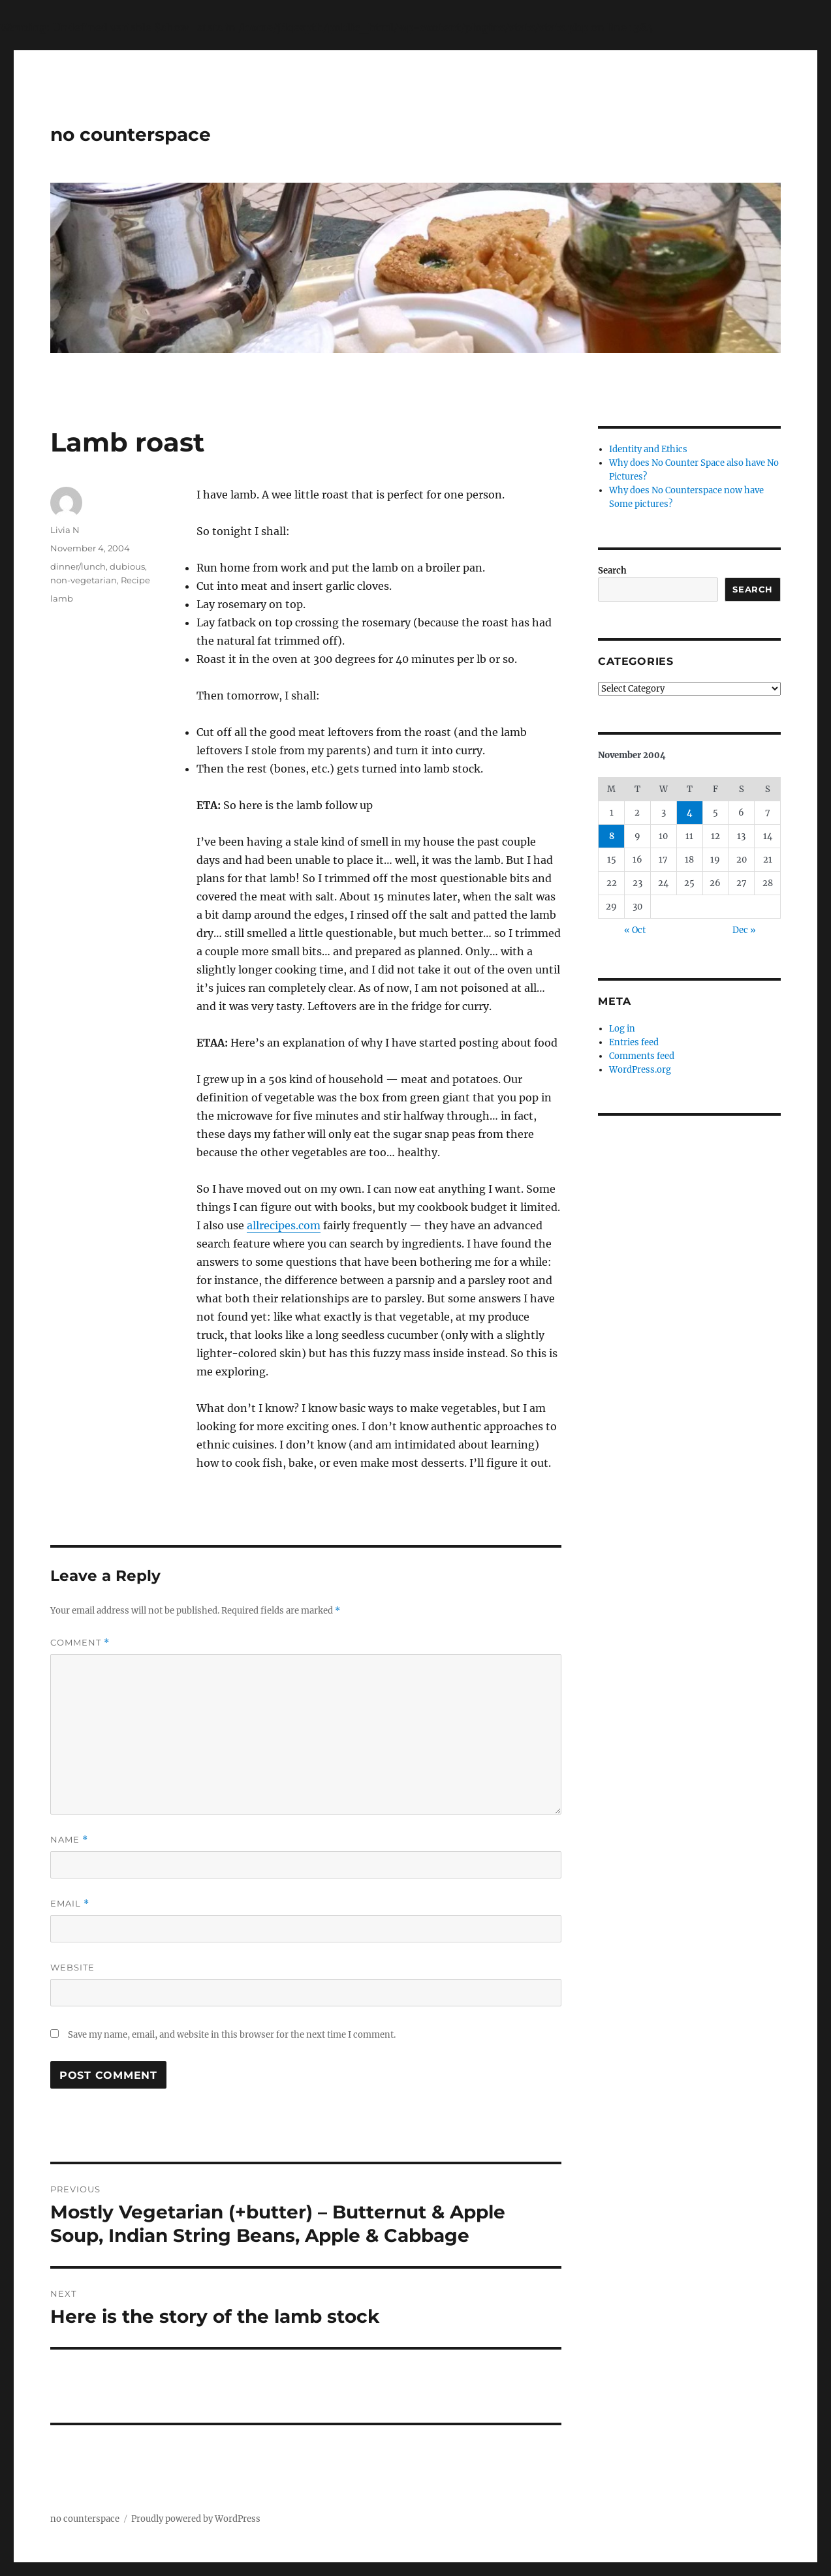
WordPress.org (640, 1069)
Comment (80, 1642)
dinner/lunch (78, 566)
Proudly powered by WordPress (195, 2518)
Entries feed (634, 1042)
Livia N (65, 530)
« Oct (635, 930)
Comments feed (641, 1056)
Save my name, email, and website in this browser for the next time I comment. (232, 2034)
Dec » (744, 930)
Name (69, 1839)
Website (72, 1967)
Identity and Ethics (648, 449)
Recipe (135, 580)
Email (69, 1903)
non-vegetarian (83, 580)
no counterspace (130, 134)
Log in (622, 1028)
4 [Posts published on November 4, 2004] (690, 812)
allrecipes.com (284, 1225)
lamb (61, 598)
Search (612, 570)
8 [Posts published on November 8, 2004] (611, 836)
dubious (127, 566)
